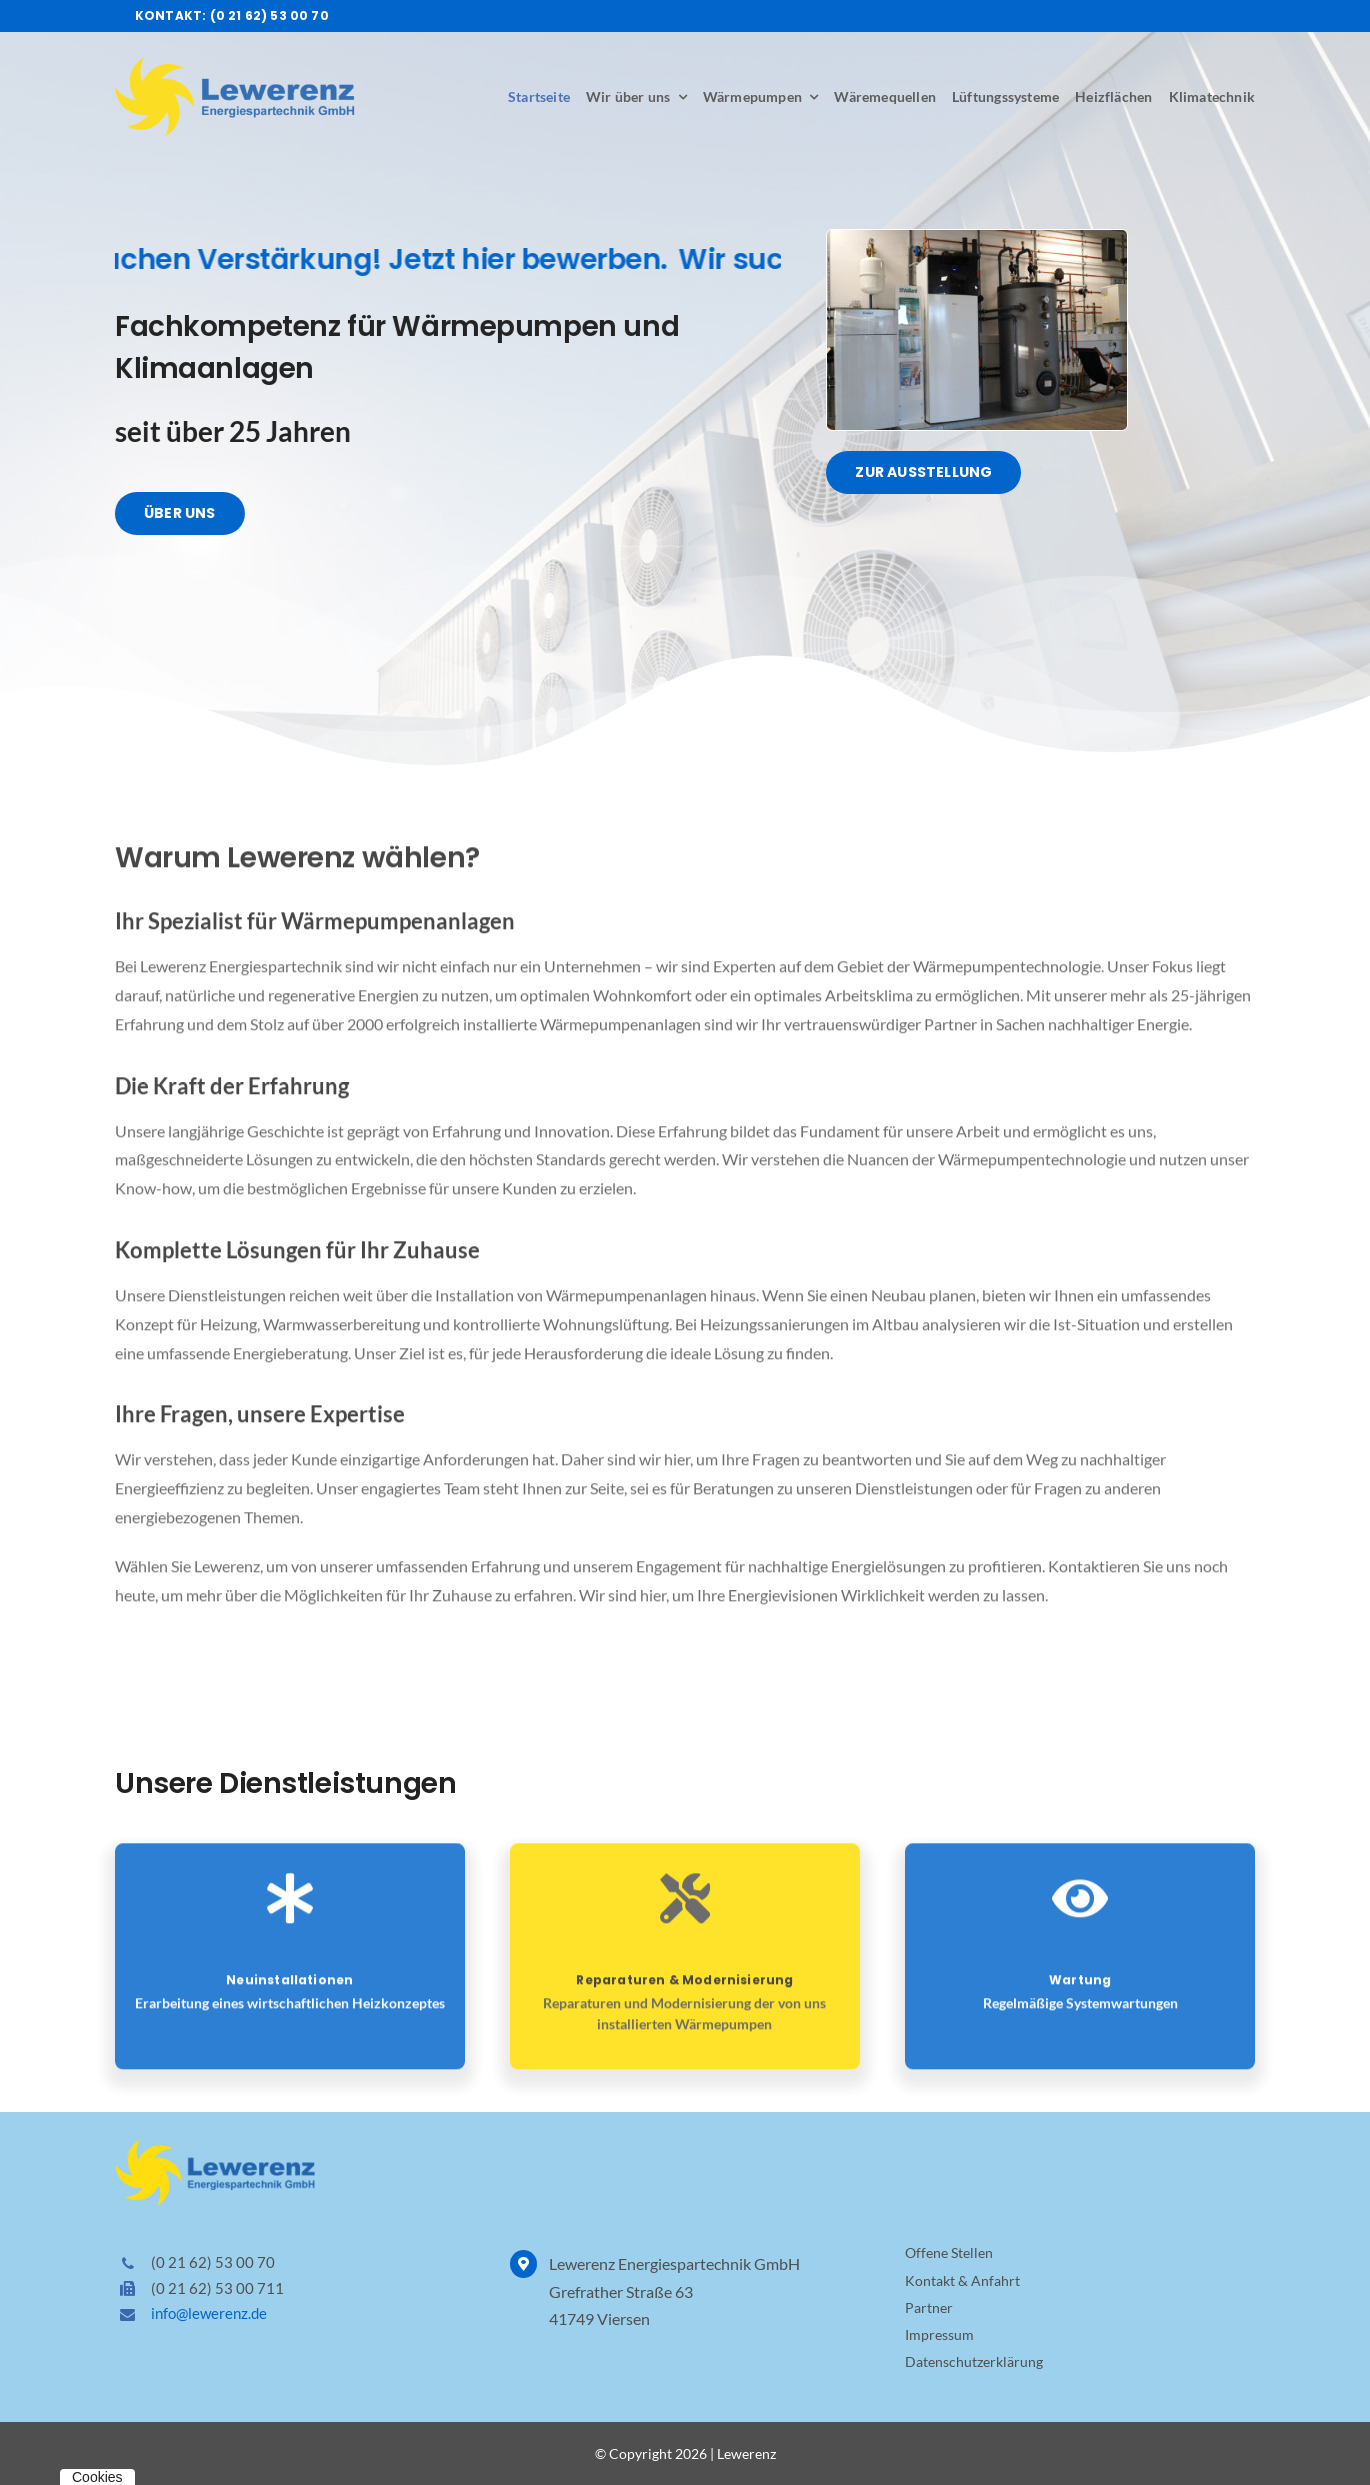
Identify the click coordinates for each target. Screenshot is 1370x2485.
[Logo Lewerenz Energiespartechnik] (235, 64)
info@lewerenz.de (209, 2313)
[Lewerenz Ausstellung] (977, 237)
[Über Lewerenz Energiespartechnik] (177, 513)
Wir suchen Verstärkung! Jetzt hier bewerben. (362, 259)
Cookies (97, 2477)
